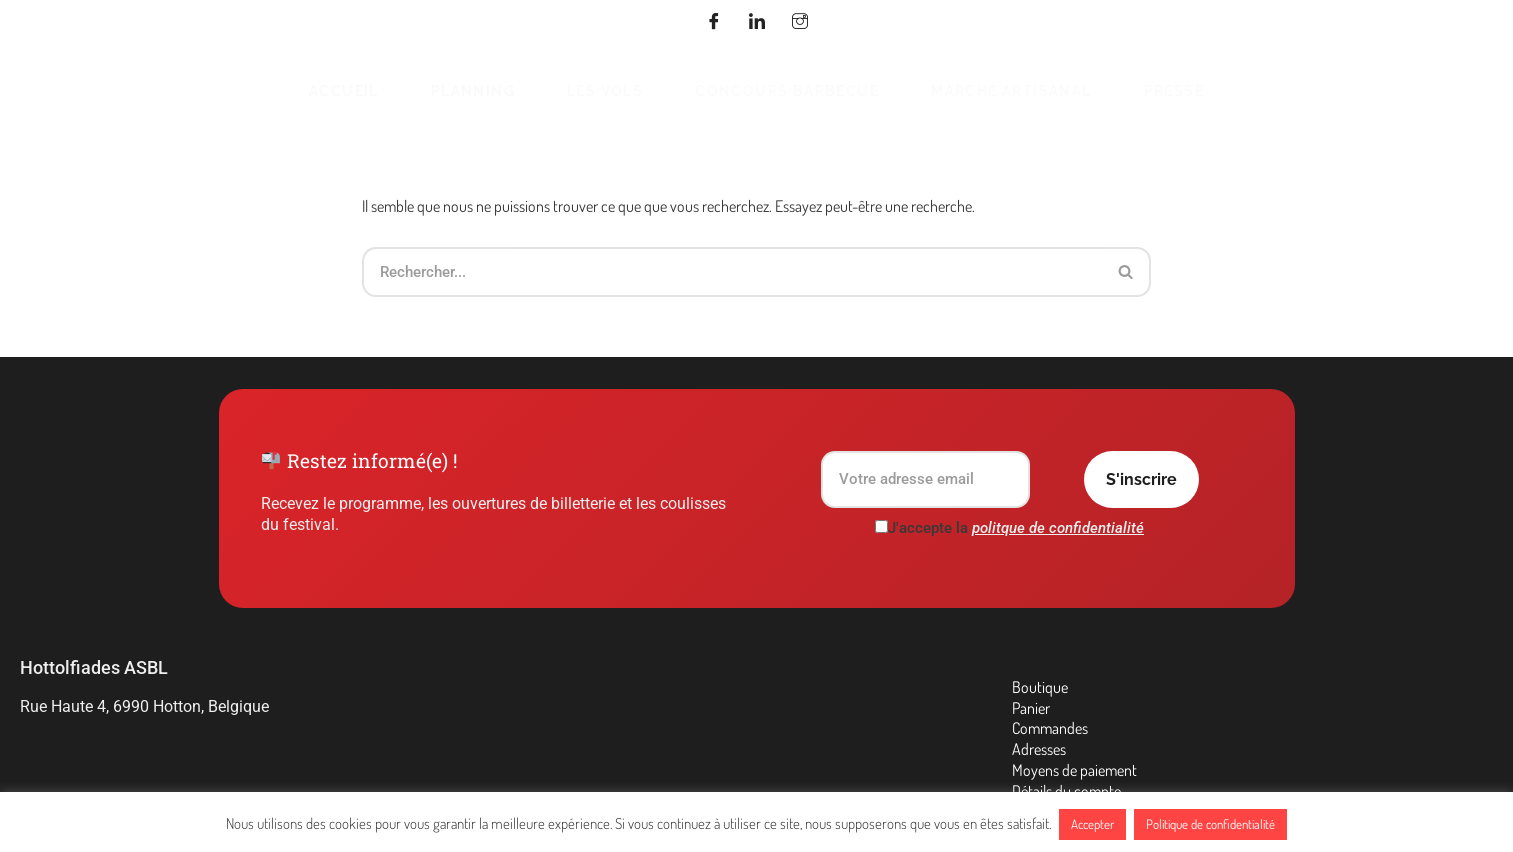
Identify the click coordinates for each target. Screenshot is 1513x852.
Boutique (1040, 687)
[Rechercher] (732, 272)
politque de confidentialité (1058, 528)
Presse (1174, 90)
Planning (473, 90)
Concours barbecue (787, 90)
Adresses (1039, 749)
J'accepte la (1009, 528)
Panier (1031, 708)
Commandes (1050, 728)
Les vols (605, 90)
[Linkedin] (757, 23)
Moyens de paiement (1074, 770)
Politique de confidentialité (1210, 824)
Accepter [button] (1092, 824)
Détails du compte (1066, 791)
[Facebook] (714, 23)
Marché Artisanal (1011, 90)
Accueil (344, 90)
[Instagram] (800, 23)
